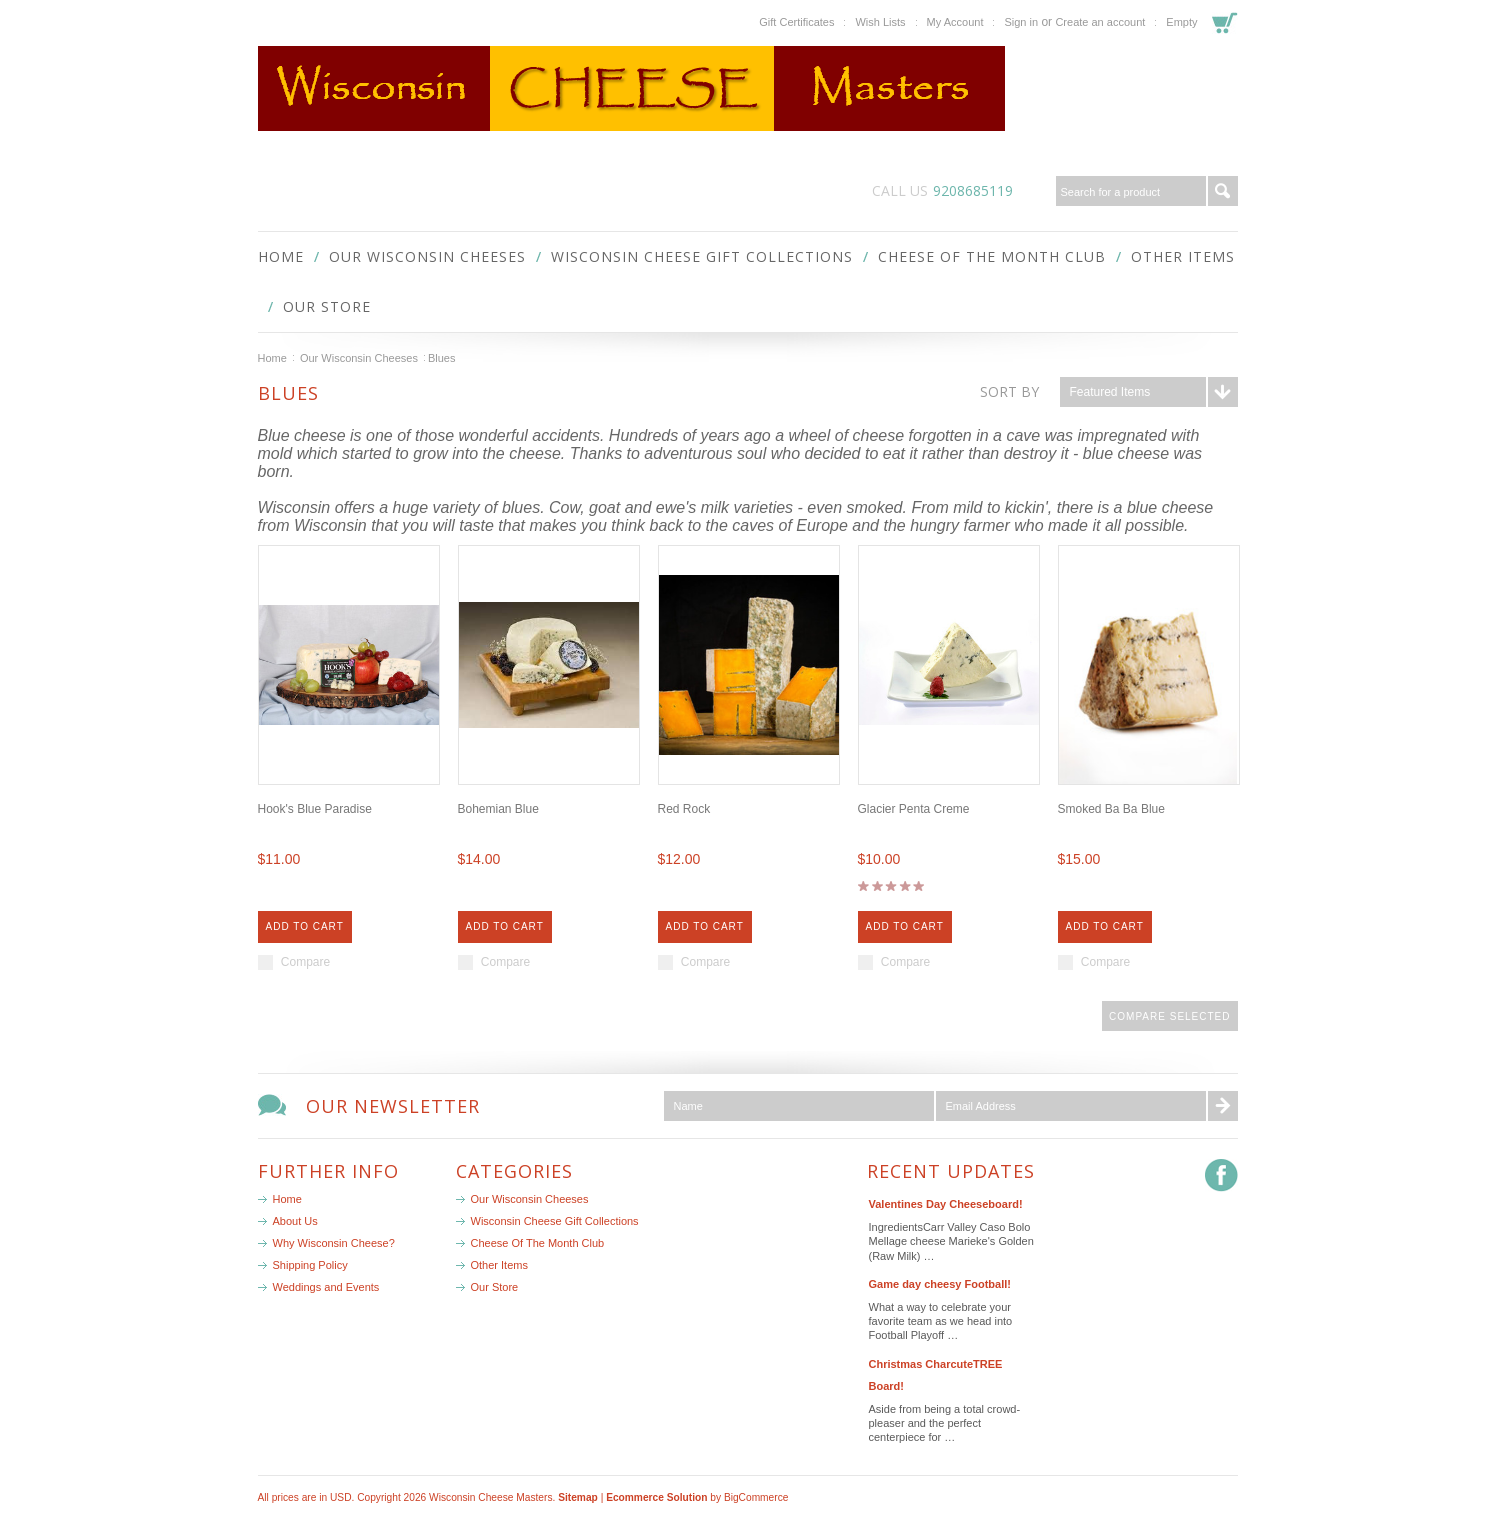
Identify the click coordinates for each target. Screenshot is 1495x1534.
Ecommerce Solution (656, 1497)
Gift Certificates (796, 22)
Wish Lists (880, 22)
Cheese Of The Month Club (992, 256)
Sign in (1021, 22)
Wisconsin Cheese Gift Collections (702, 256)
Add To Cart (305, 926)
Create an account (1100, 22)
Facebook (1221, 1175)
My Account (955, 22)
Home (272, 358)
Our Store (327, 306)
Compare (305, 962)
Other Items (1183, 256)
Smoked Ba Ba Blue (1111, 809)
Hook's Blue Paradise (315, 809)
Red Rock (684, 809)
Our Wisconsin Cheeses (427, 256)
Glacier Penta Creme (914, 809)
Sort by (1009, 391)
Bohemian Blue (498, 809)
